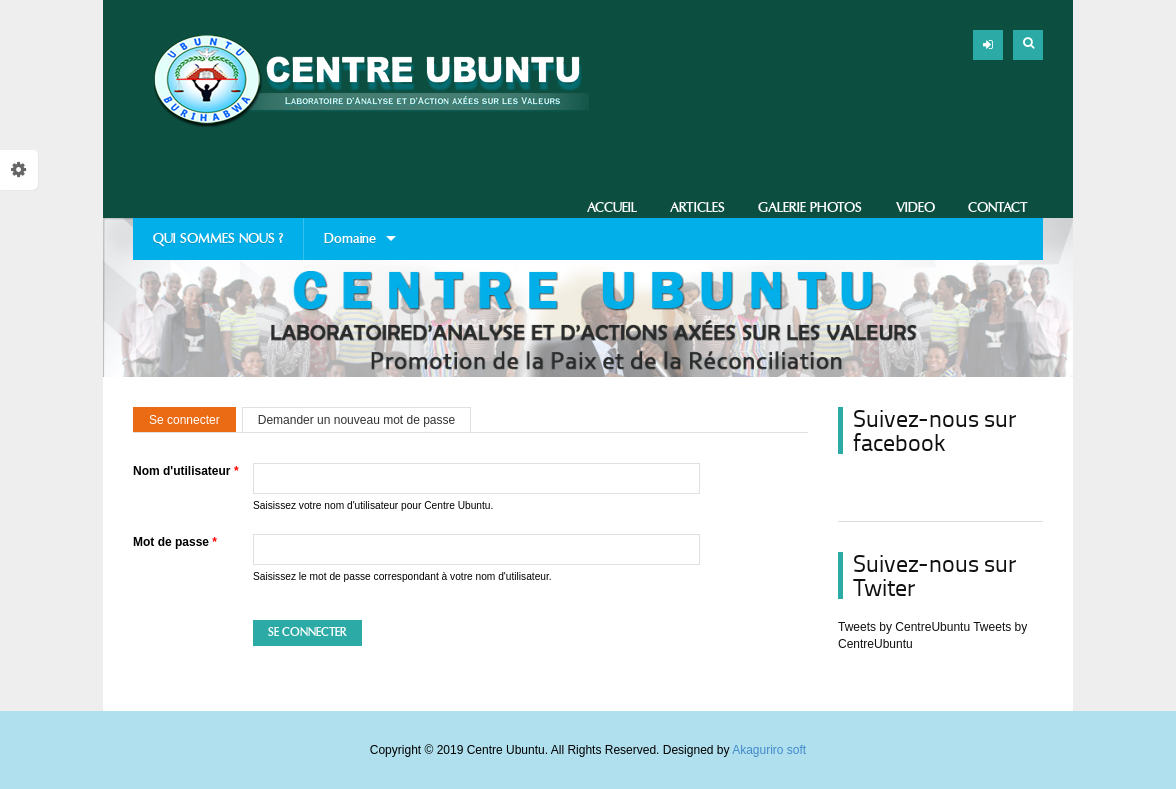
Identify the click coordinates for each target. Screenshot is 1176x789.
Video (915, 207)
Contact (998, 207)
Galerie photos (810, 207)
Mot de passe (175, 542)
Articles (697, 207)
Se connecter (192, 420)
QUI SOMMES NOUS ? (218, 238)
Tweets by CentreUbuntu (904, 627)
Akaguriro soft (769, 750)
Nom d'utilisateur (186, 471)
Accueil (612, 207)
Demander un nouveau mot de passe (356, 420)
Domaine (350, 245)
